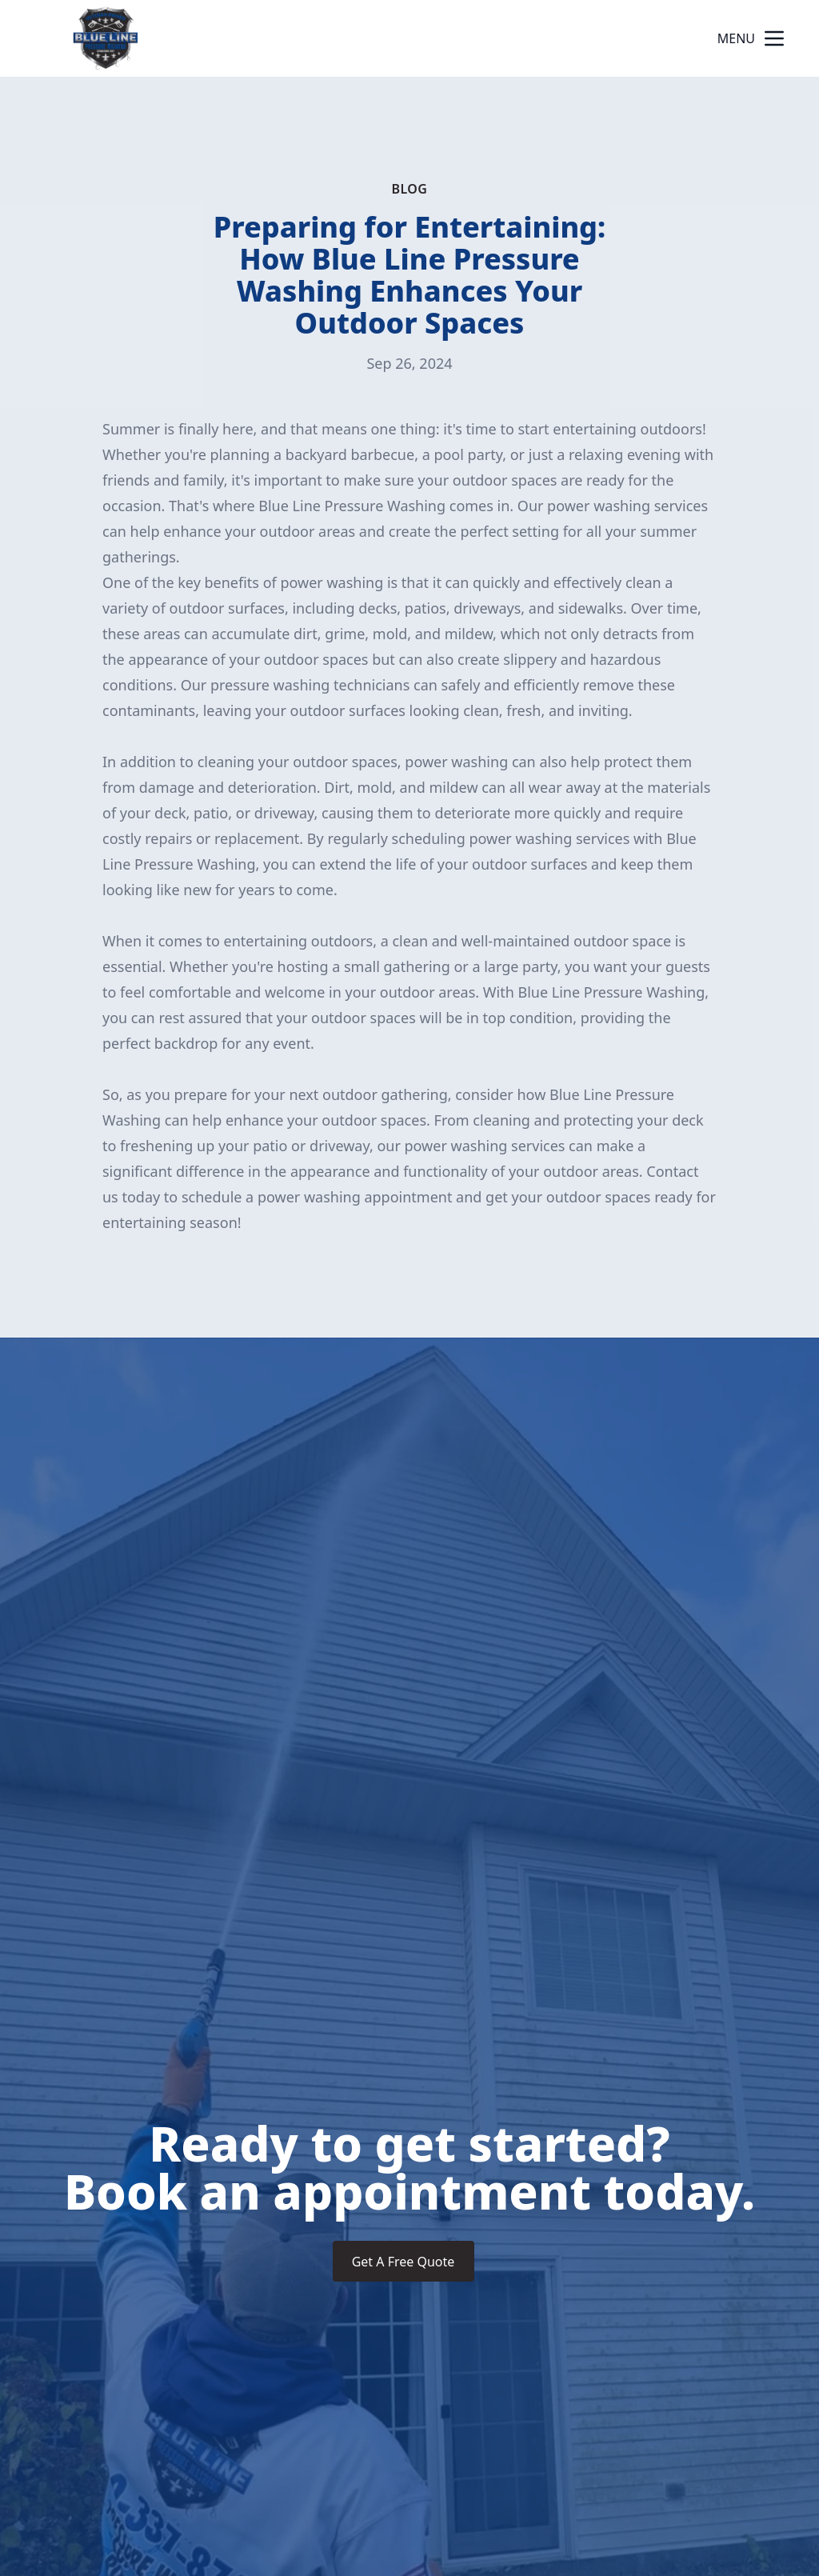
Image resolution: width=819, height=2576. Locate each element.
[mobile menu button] (774, 38)
